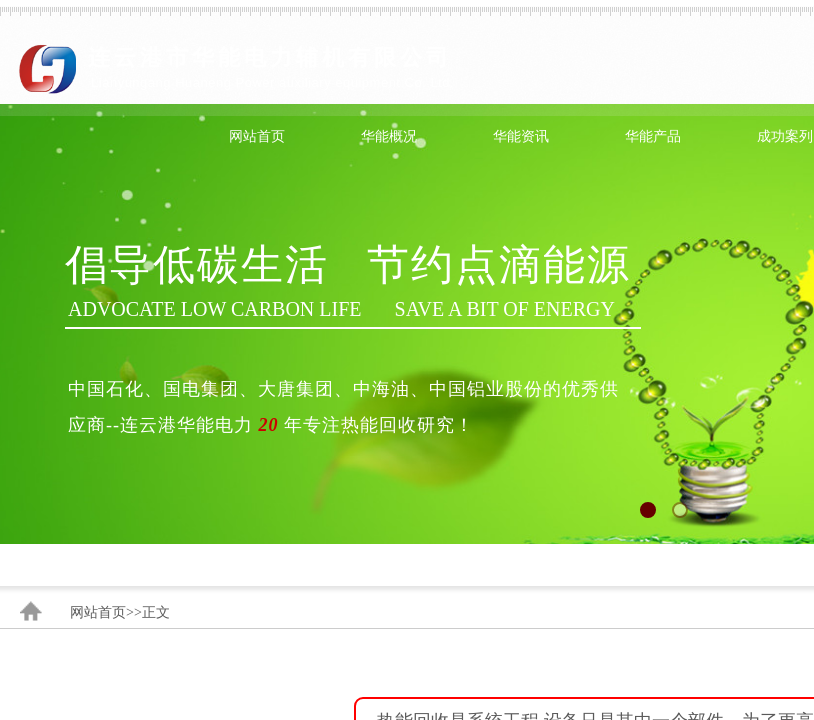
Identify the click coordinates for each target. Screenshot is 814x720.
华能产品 (653, 136)
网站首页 (257, 136)
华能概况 (389, 136)
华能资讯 (521, 136)
